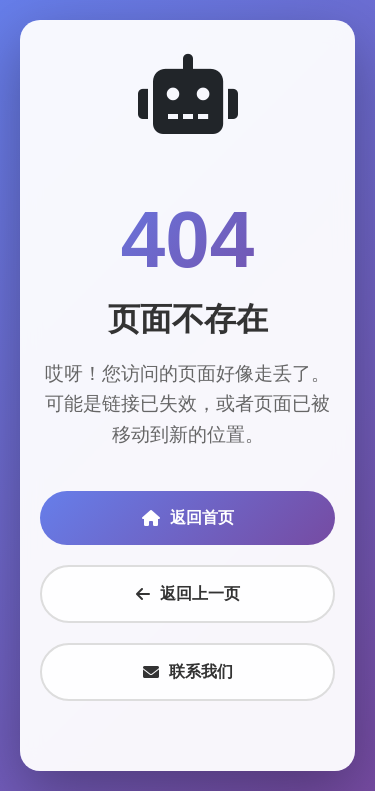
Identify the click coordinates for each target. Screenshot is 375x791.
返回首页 (188, 517)
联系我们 (188, 671)
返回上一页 (188, 593)
